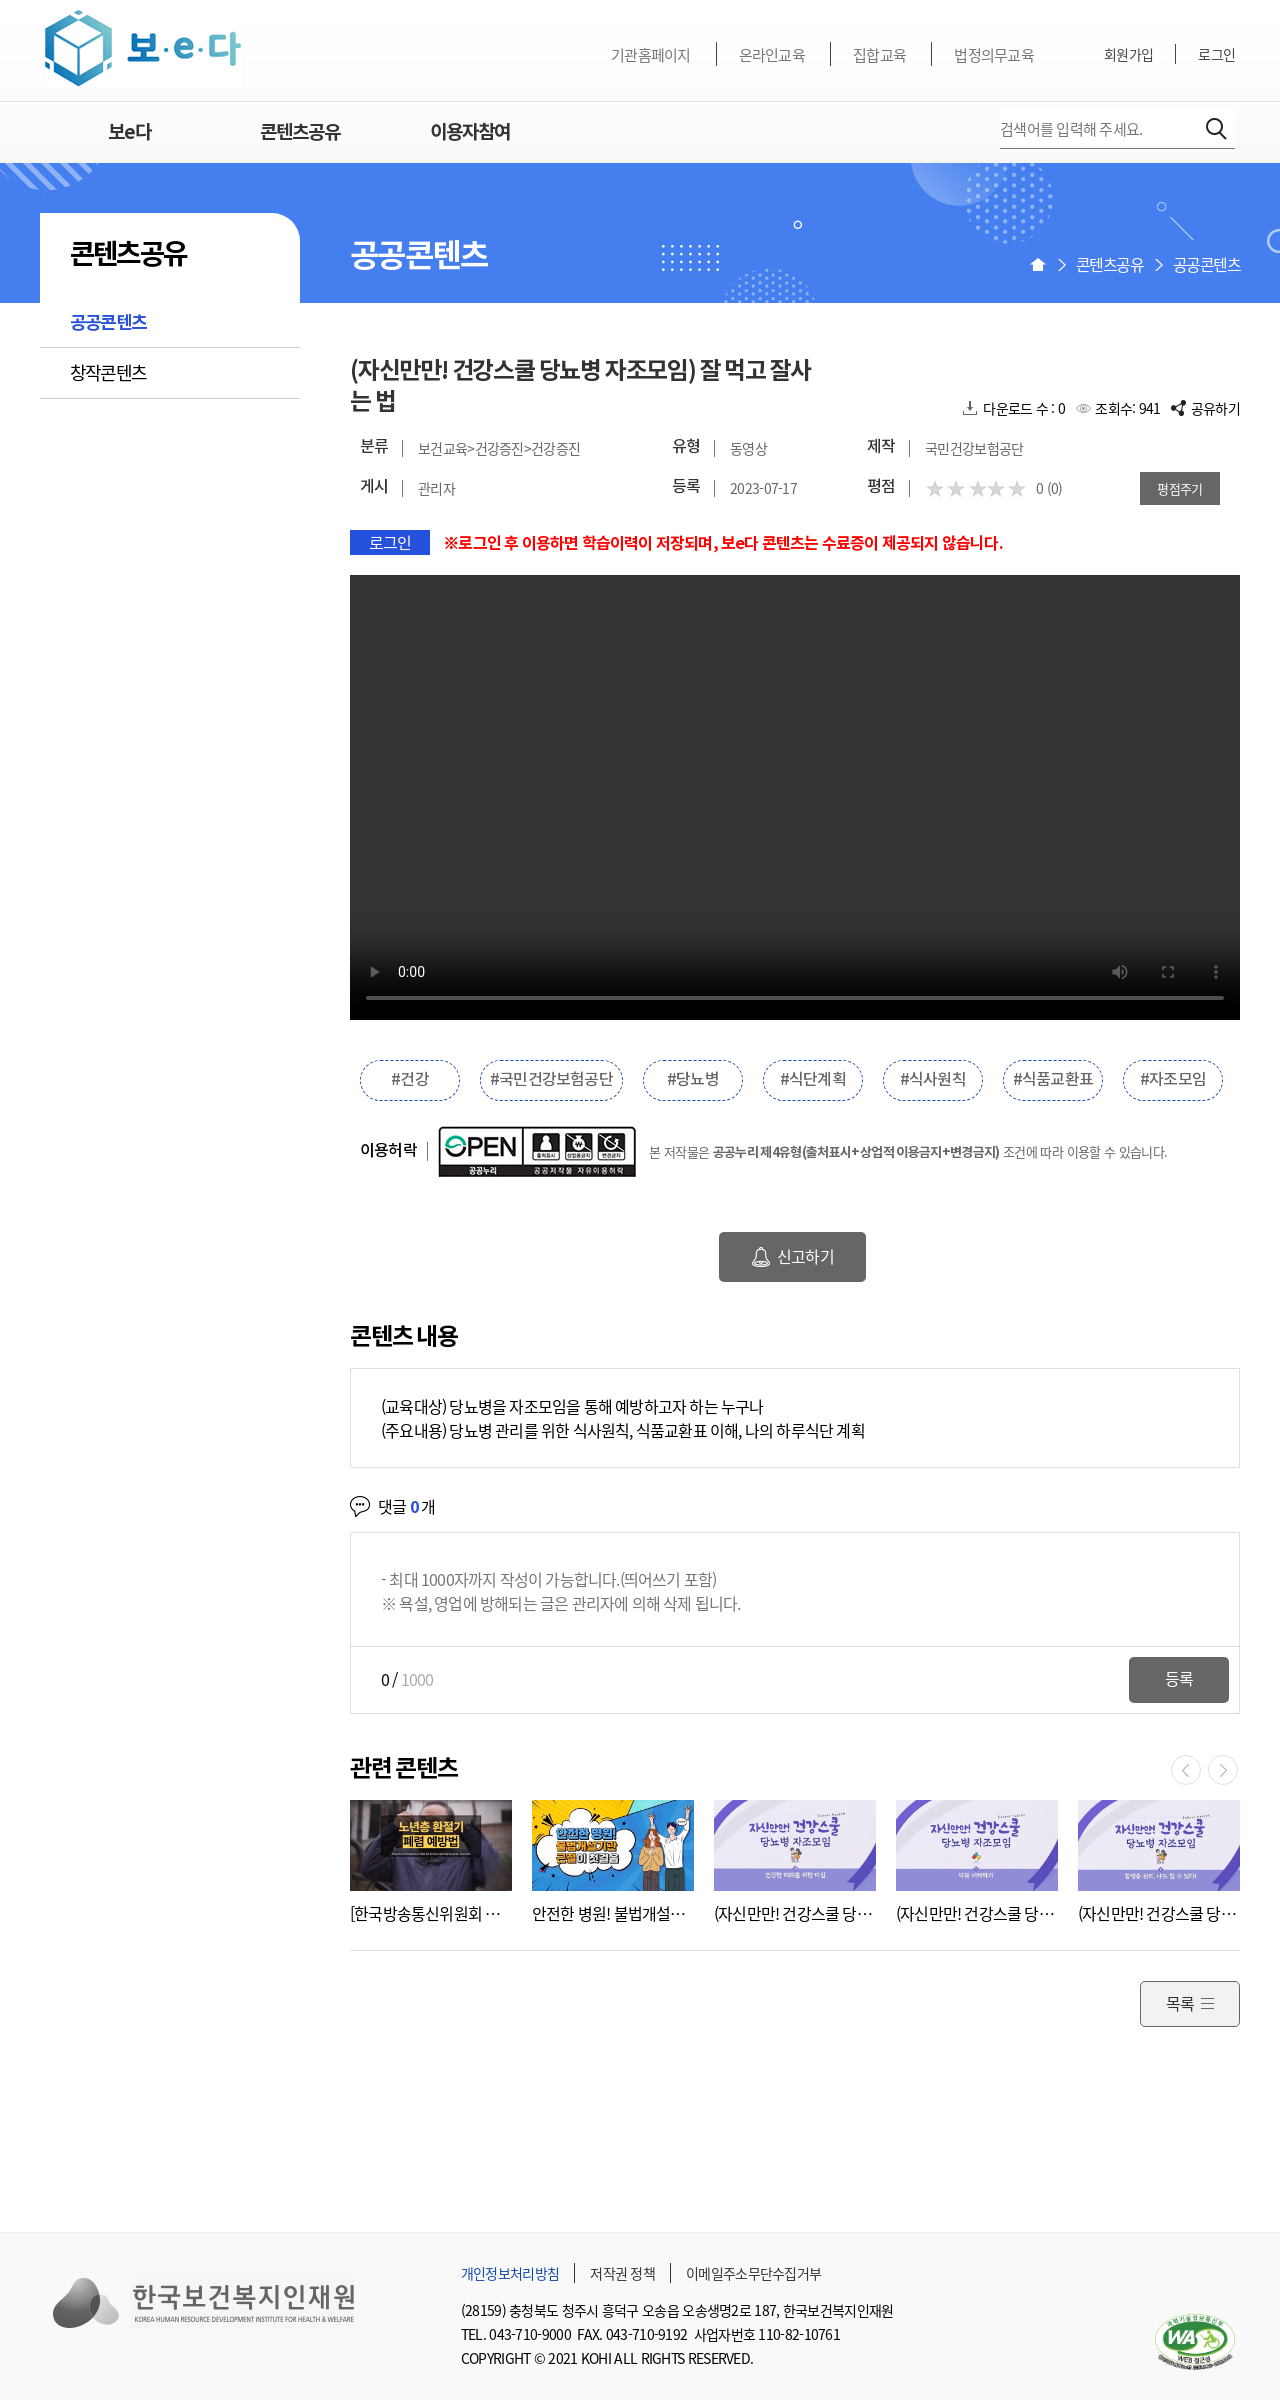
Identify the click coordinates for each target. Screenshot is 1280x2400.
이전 (1186, 1770)
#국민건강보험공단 (551, 1080)
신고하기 (805, 1256)
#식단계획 (813, 1080)
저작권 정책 (622, 2273)
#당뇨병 (693, 1080)
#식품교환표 (1053, 1080)
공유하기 (1215, 408)
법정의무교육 (994, 55)
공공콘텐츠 (108, 323)
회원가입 (1128, 54)
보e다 (143, 48)
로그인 (1216, 54)
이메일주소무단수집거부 (753, 2273)
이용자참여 (470, 132)
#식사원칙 (933, 1080)
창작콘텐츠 (108, 372)
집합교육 (879, 55)
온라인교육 (772, 55)
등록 (1179, 1678)
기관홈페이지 (651, 55)
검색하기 (1216, 128)
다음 (1223, 1770)
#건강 (410, 1080)
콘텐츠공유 (300, 132)
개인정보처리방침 (510, 2273)
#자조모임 (1173, 1080)
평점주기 (1179, 488)
